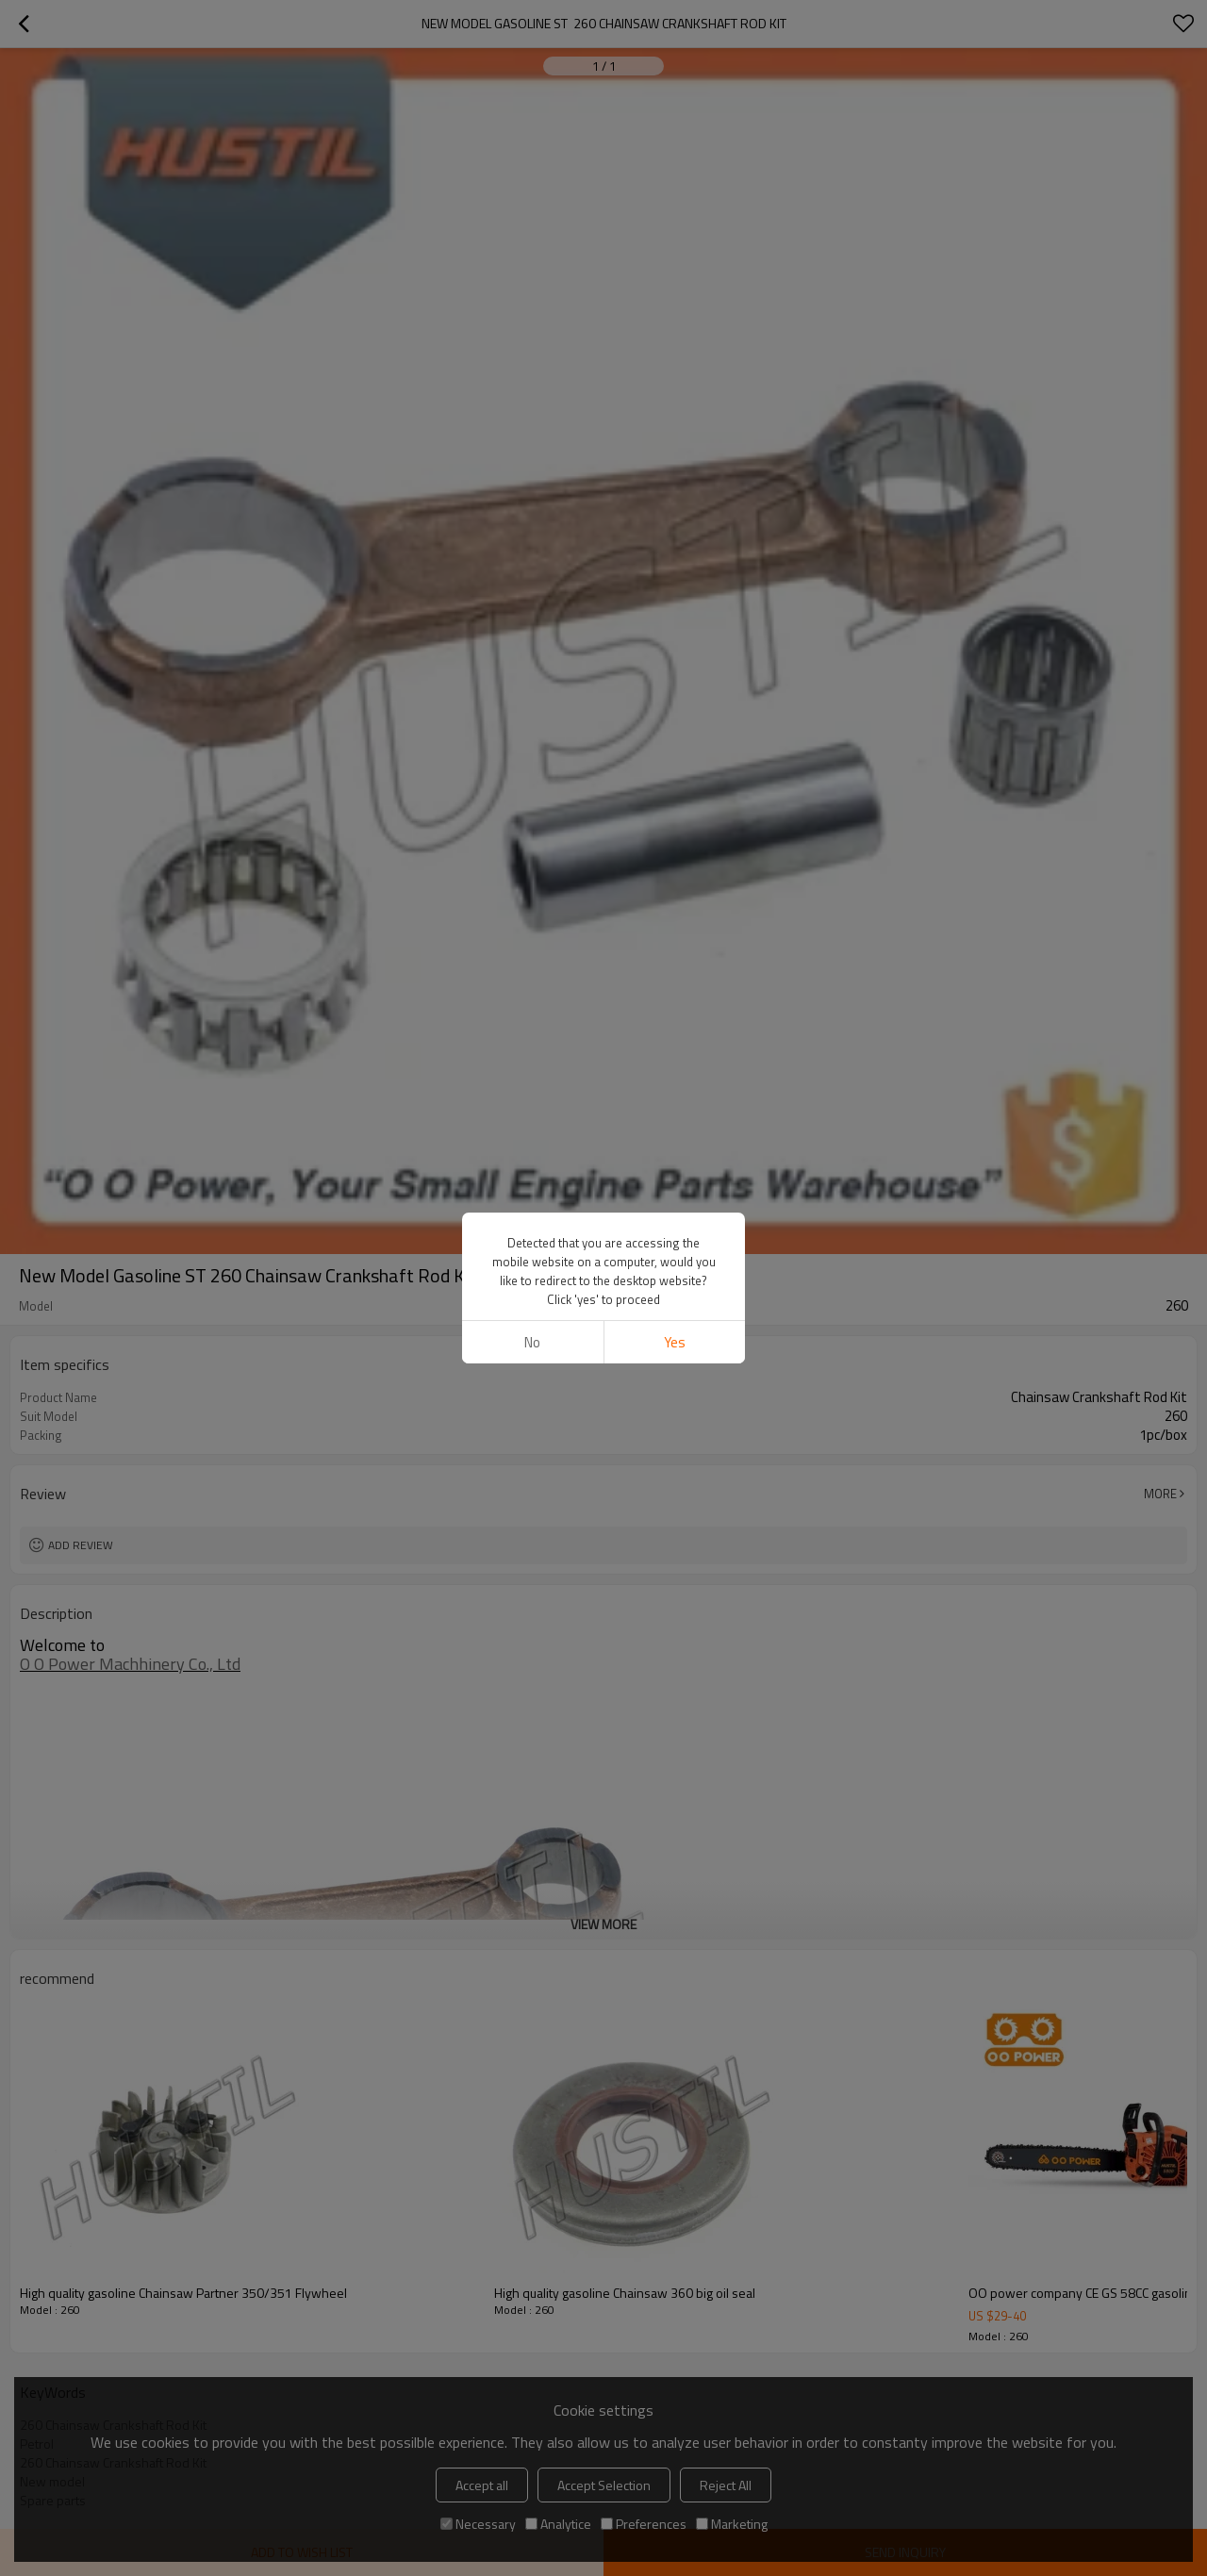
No (532, 1342)
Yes (675, 1342)
